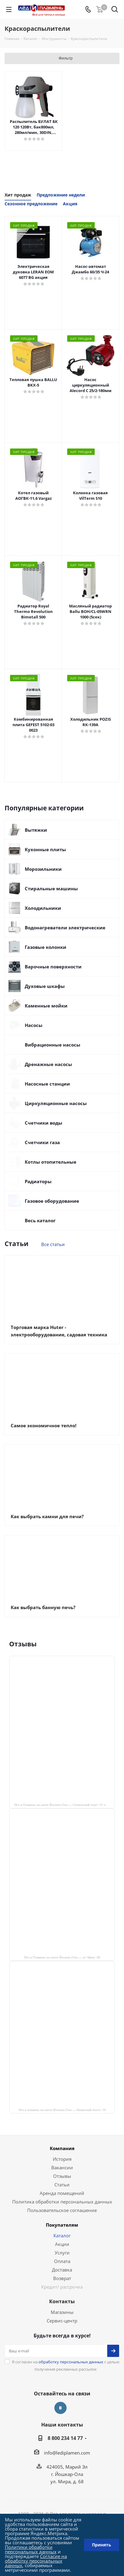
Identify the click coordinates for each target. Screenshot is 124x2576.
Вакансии (62, 2167)
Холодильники (43, 908)
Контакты (62, 2301)
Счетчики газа (42, 1142)
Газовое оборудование (52, 1201)
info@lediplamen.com (67, 2453)
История (62, 2159)
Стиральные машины (51, 888)
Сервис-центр (62, 2321)
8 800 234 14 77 (65, 2438)
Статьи (62, 2184)
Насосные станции (47, 1084)
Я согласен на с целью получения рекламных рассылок (65, 2365)
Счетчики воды (43, 1123)
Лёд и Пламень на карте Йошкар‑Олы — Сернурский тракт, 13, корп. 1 (64, 1804)
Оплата (62, 2261)
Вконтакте (60, 2408)
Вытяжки (36, 830)
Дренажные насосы (48, 1064)
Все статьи (53, 1244)
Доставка (62, 2270)
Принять (101, 2545)
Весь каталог (40, 1220)
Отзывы (62, 2176)
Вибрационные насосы (52, 1045)
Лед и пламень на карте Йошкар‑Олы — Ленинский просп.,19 (62, 2110)
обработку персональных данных (70, 2362)
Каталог (62, 2235)
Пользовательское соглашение (62, 2210)
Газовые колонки (45, 947)
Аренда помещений (62, 2193)
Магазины (62, 2312)
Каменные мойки (46, 1006)
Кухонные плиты (45, 849)
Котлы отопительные (50, 1162)
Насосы (33, 1025)
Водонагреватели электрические (65, 927)
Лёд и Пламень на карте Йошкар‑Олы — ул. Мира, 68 (62, 1957)
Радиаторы (38, 1181)
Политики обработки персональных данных (31, 2549)
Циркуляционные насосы (56, 1103)
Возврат (62, 2278)
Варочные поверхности (53, 967)
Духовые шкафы (45, 986)
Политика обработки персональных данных (62, 2202)
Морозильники (43, 869)
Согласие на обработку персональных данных (36, 2560)
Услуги (62, 2253)
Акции (62, 2244)
